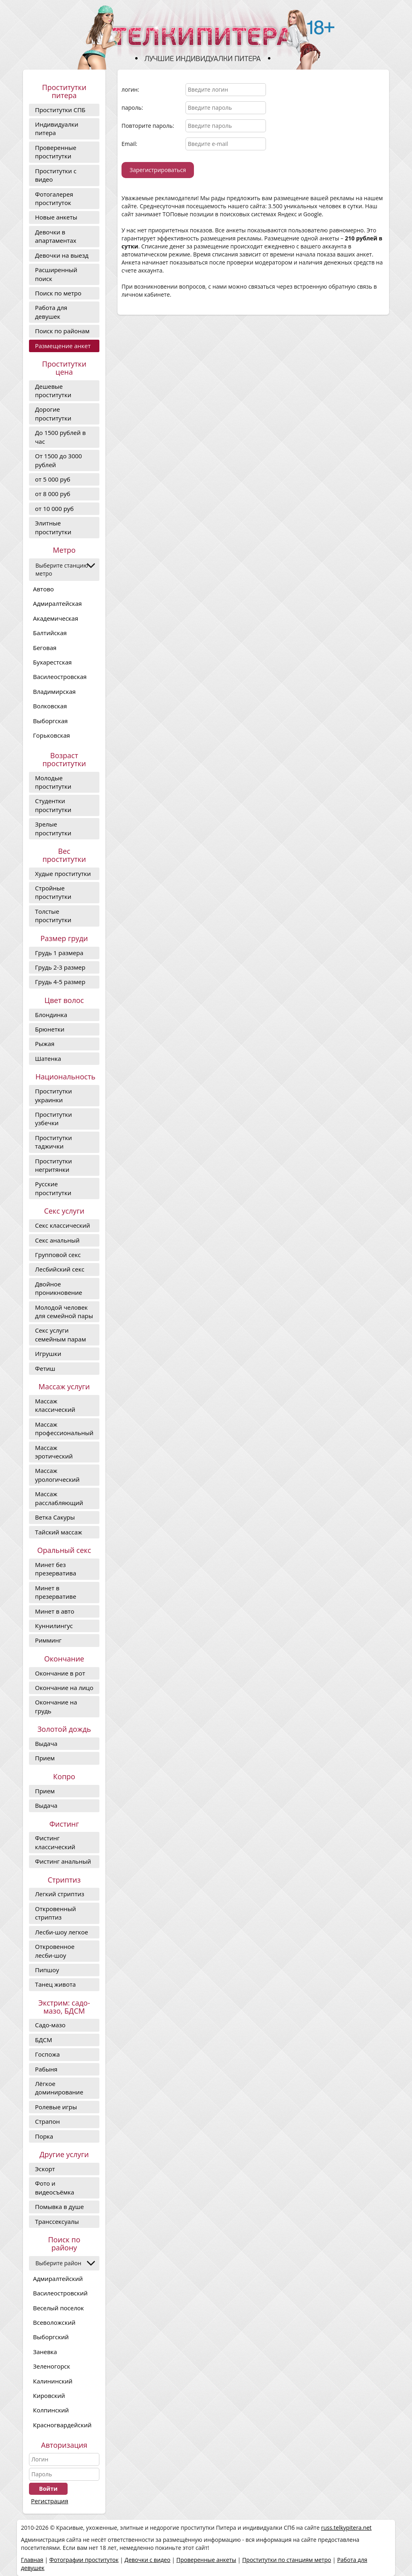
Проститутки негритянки (53, 1165)
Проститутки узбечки (53, 1118)
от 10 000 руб (54, 509)
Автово (43, 589)
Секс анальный (57, 1240)
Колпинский (51, 2410)
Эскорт (45, 2169)
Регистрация (49, 2501)
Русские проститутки (53, 1188)
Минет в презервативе (55, 1592)
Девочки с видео (148, 2560)
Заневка (45, 2352)
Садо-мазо (50, 2025)
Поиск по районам (62, 331)
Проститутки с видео (55, 175)
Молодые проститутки (53, 782)
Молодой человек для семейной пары (64, 1311)
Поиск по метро (58, 293)
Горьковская (51, 735)
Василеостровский (60, 2293)
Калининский (52, 2381)
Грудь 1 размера (59, 953)
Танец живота (55, 1984)
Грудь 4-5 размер (60, 982)
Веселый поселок (58, 2308)
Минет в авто (54, 1611)
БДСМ (43, 2040)
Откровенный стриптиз (55, 1913)
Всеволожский (54, 2322)
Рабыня (46, 2069)
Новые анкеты (56, 217)
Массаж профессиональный (64, 1428)
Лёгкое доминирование (59, 2088)
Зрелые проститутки (53, 828)
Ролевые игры (56, 2107)
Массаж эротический (54, 1452)
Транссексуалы (57, 2221)
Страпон (47, 2121)
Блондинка (51, 1015)
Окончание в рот (60, 1673)
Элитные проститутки (53, 527)
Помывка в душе (59, 2207)
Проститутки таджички (53, 1142)
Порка (44, 2136)
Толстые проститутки (53, 915)
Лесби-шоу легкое (61, 1932)
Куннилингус (54, 1626)
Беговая (44, 648)
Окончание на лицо (64, 1688)
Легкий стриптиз (59, 1894)
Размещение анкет (63, 346)
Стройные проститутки (53, 892)
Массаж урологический (57, 1474)
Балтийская (50, 633)
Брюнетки (49, 1029)
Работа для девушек (51, 312)
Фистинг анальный (63, 1861)
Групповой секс (58, 1255)
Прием (45, 1758)
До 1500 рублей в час (60, 437)
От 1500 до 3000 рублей (58, 460)
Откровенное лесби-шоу (54, 1950)
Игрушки (48, 1354)
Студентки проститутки (53, 805)
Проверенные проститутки (55, 152)
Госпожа (47, 2054)
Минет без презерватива (55, 1569)
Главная (32, 2560)
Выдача (46, 1743)
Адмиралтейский (58, 2279)
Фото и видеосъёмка (54, 2187)
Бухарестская (52, 662)
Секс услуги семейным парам (60, 1334)
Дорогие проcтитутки (53, 413)
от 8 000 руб (52, 494)
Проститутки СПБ (60, 110)
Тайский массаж (58, 1532)
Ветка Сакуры (55, 1517)
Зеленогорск (51, 2366)
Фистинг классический (55, 1842)
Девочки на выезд (62, 255)
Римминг (48, 1640)
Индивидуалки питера (56, 128)
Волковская (50, 706)
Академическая (55, 618)
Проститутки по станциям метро (286, 2560)
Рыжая (44, 1044)
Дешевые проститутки (53, 390)
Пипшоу (47, 1970)
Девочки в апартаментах (55, 236)
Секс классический (62, 1225)
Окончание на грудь (56, 1706)
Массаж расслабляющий (59, 1498)
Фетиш (45, 1368)
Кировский (49, 2395)
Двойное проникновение (58, 1288)
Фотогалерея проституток (54, 198)
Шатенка (48, 1058)
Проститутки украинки (53, 1095)
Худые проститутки (63, 874)
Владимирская (54, 691)
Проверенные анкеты (206, 2560)
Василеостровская (60, 677)
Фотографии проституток (83, 2560)
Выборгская (50, 721)
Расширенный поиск (56, 274)
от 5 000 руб (52, 479)
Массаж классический (55, 1405)
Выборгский (51, 2337)
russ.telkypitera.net (346, 2527)
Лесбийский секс (59, 1269)
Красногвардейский (62, 2425)
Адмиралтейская (57, 603)
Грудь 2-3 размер (60, 967)
